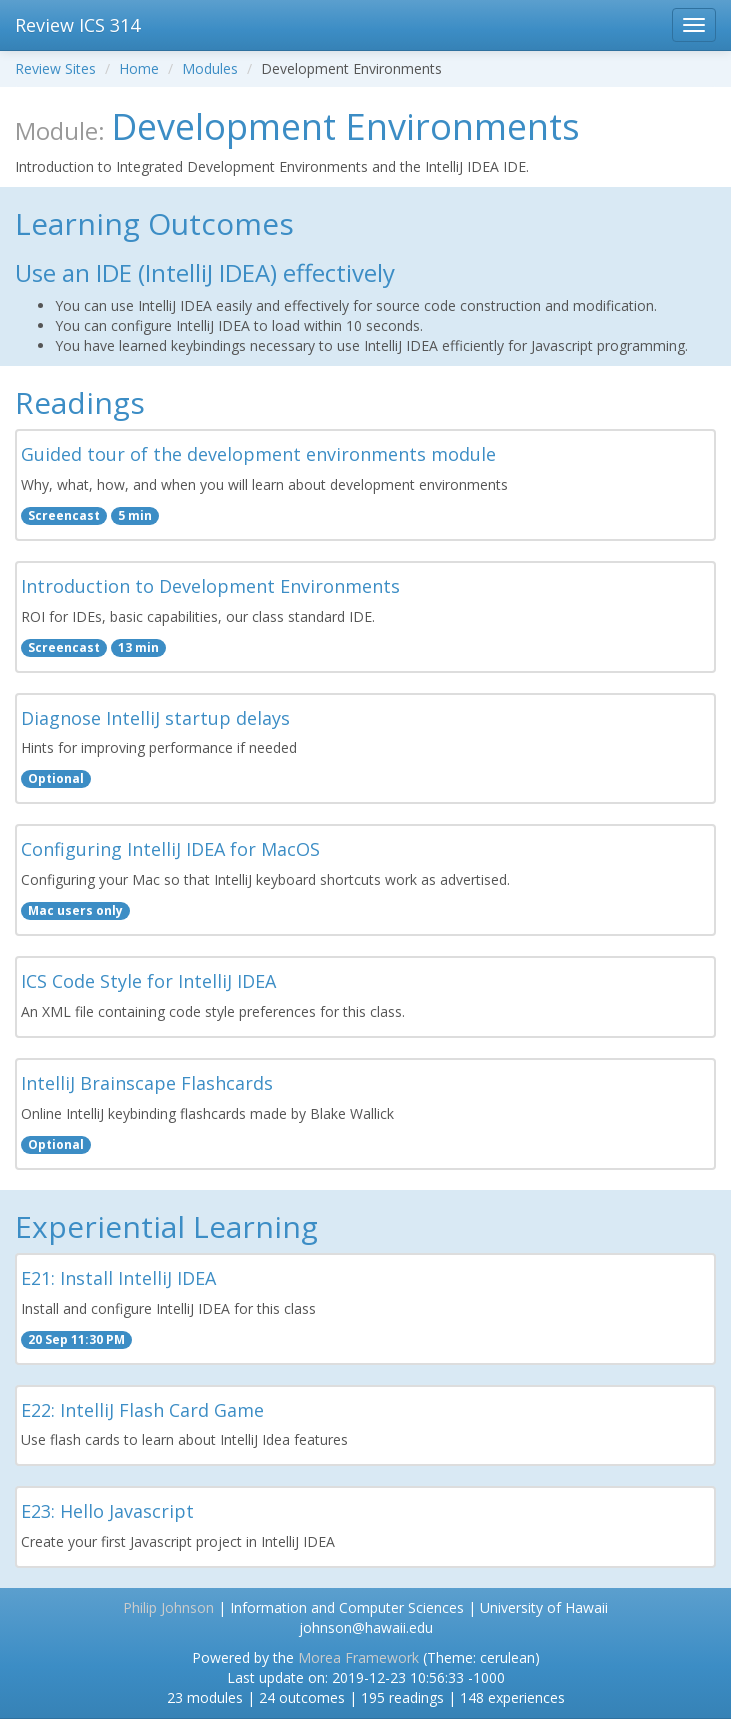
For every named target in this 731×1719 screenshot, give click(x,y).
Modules (210, 68)
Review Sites (55, 68)
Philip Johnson (168, 1607)
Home (139, 68)
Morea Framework (358, 1657)
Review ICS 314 (77, 25)
